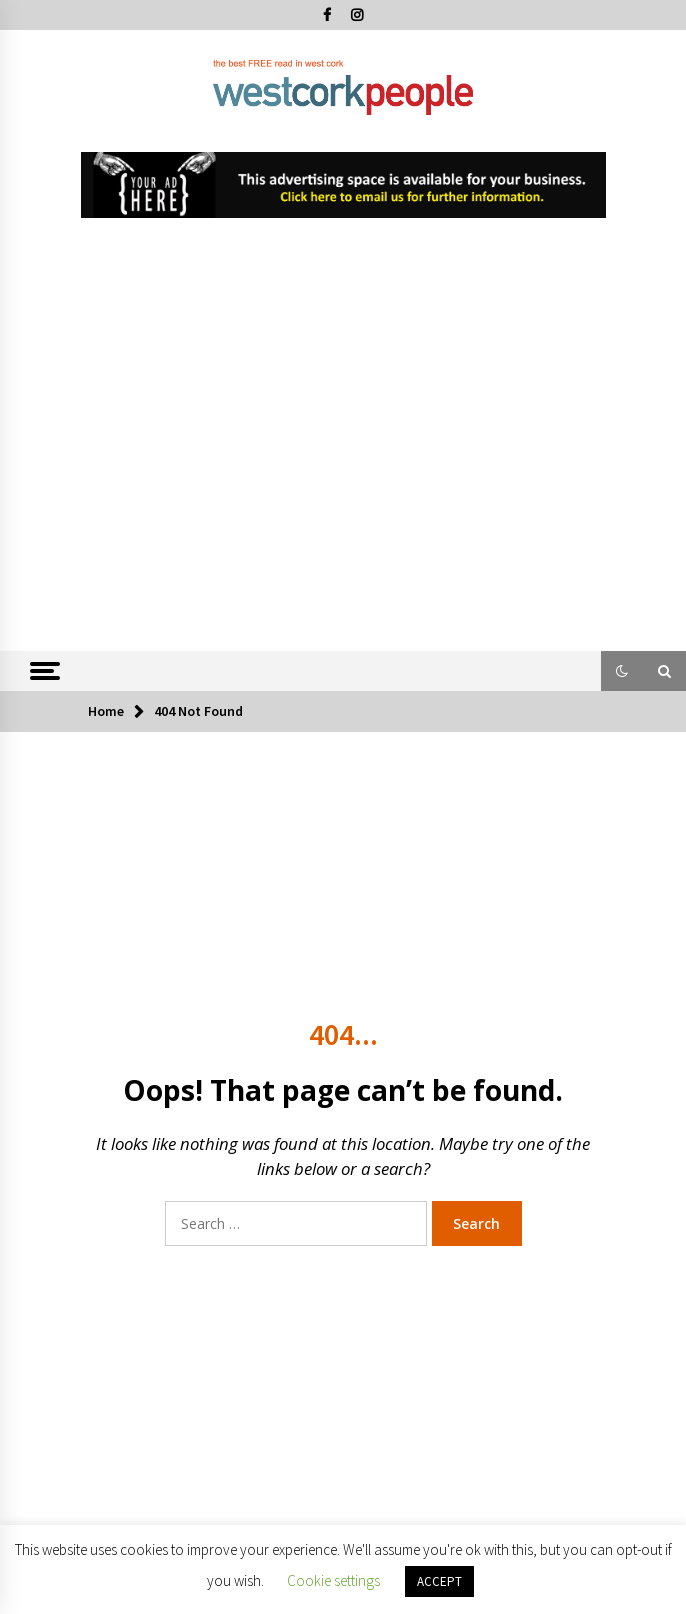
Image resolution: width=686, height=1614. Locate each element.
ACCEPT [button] (439, 1581)
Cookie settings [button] (333, 1580)
